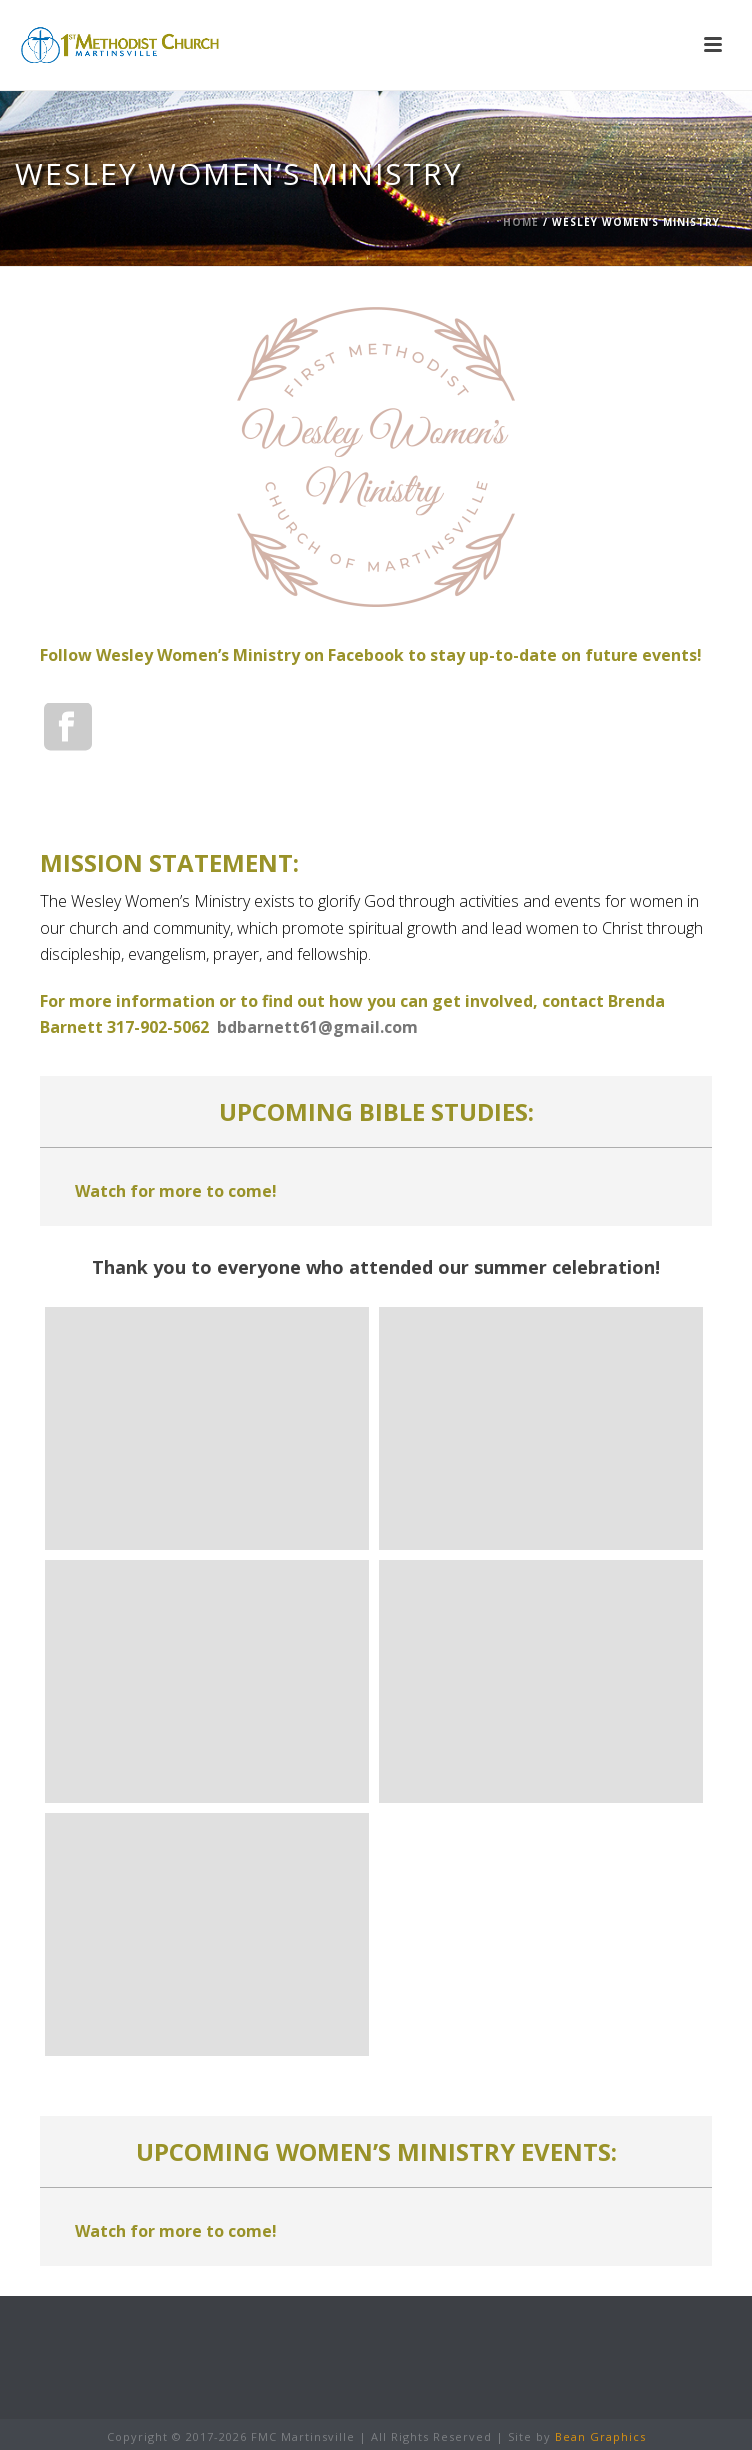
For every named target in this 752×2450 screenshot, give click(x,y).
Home (521, 222)
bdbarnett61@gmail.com (317, 1027)
